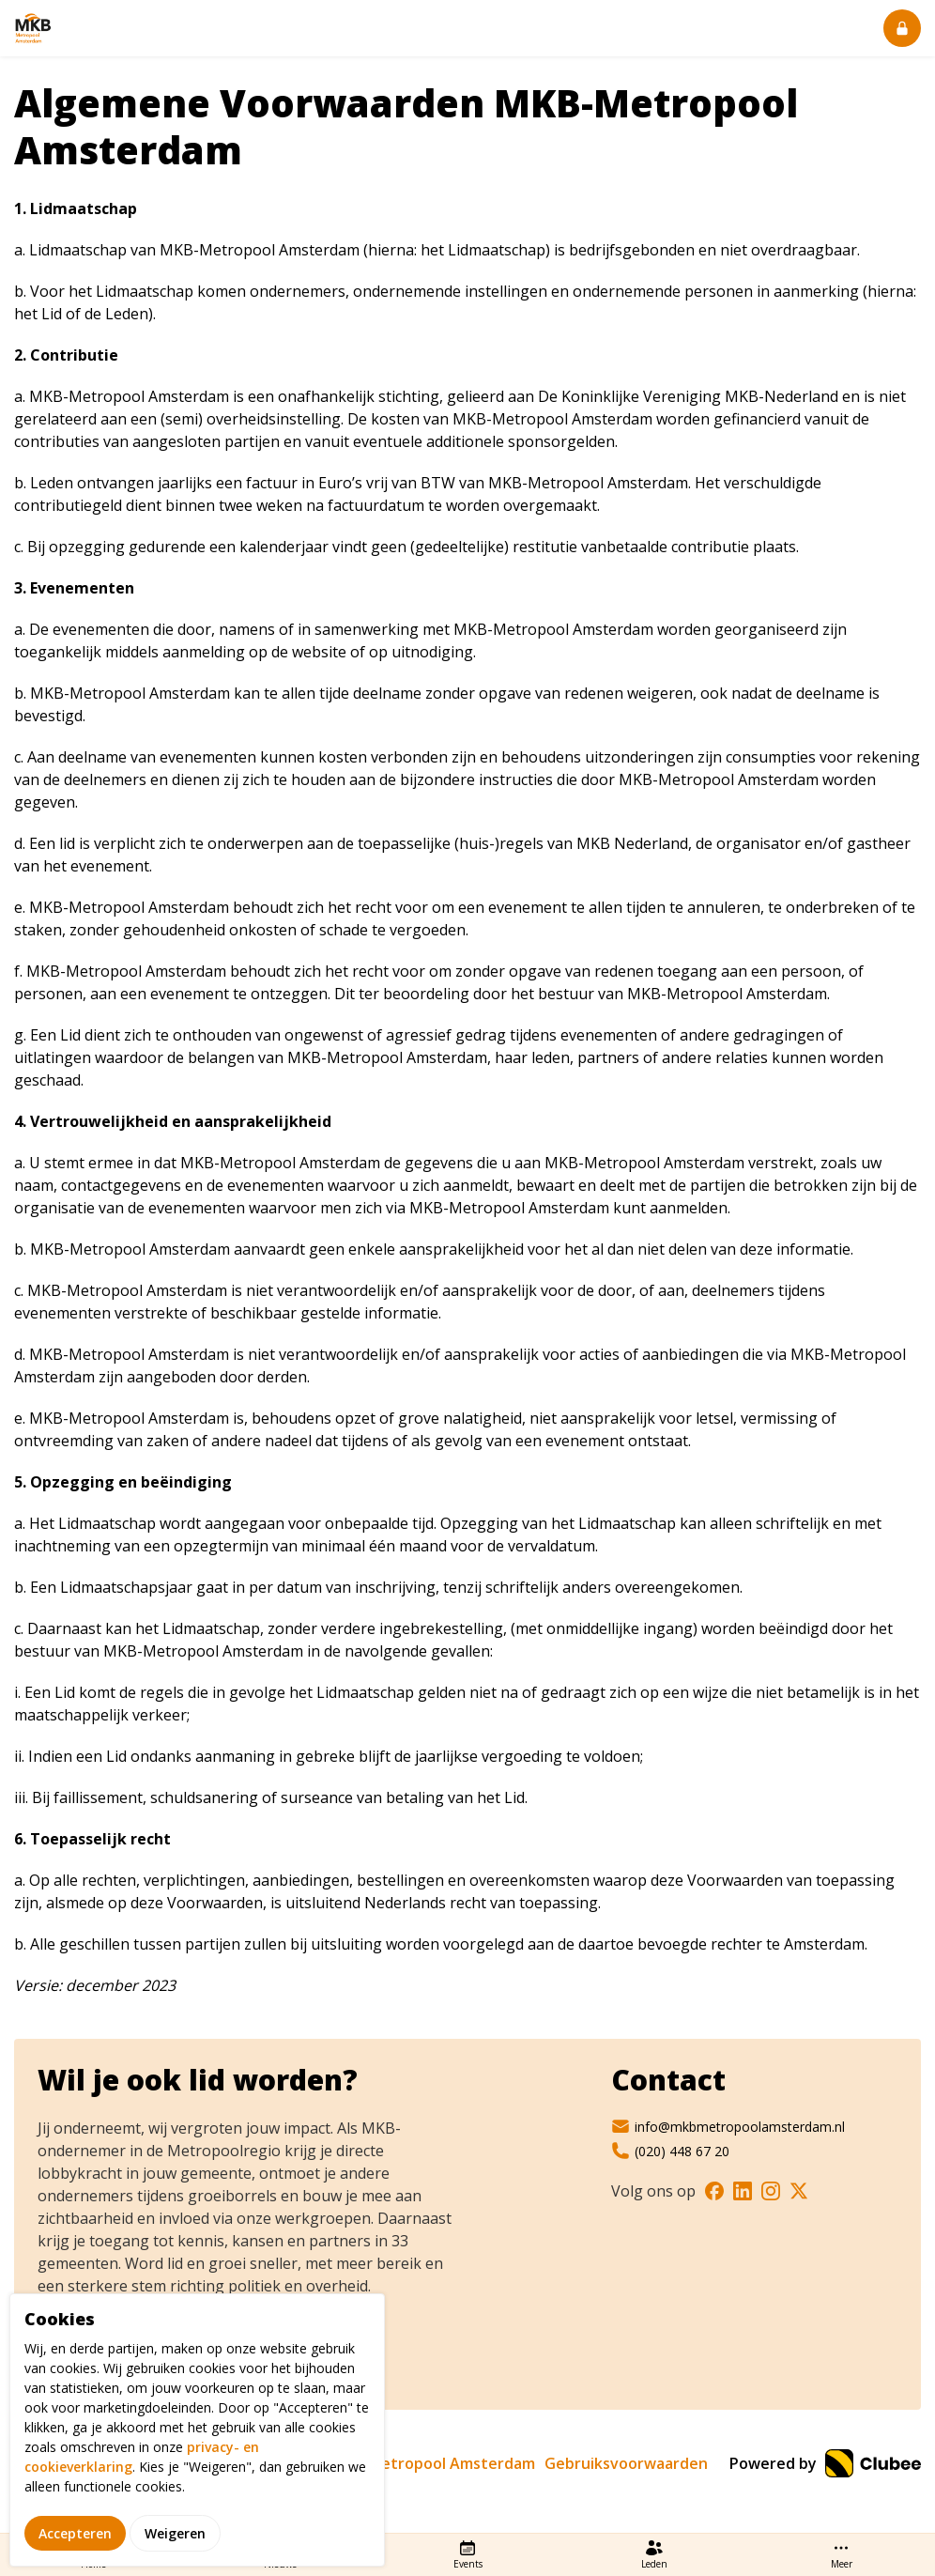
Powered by (825, 2463)
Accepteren (75, 2546)
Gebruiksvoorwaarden (626, 2463)
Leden (654, 2554)
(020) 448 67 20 (670, 2150)
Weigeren (175, 2546)
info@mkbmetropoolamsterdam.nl (728, 2126)
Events (468, 2554)
